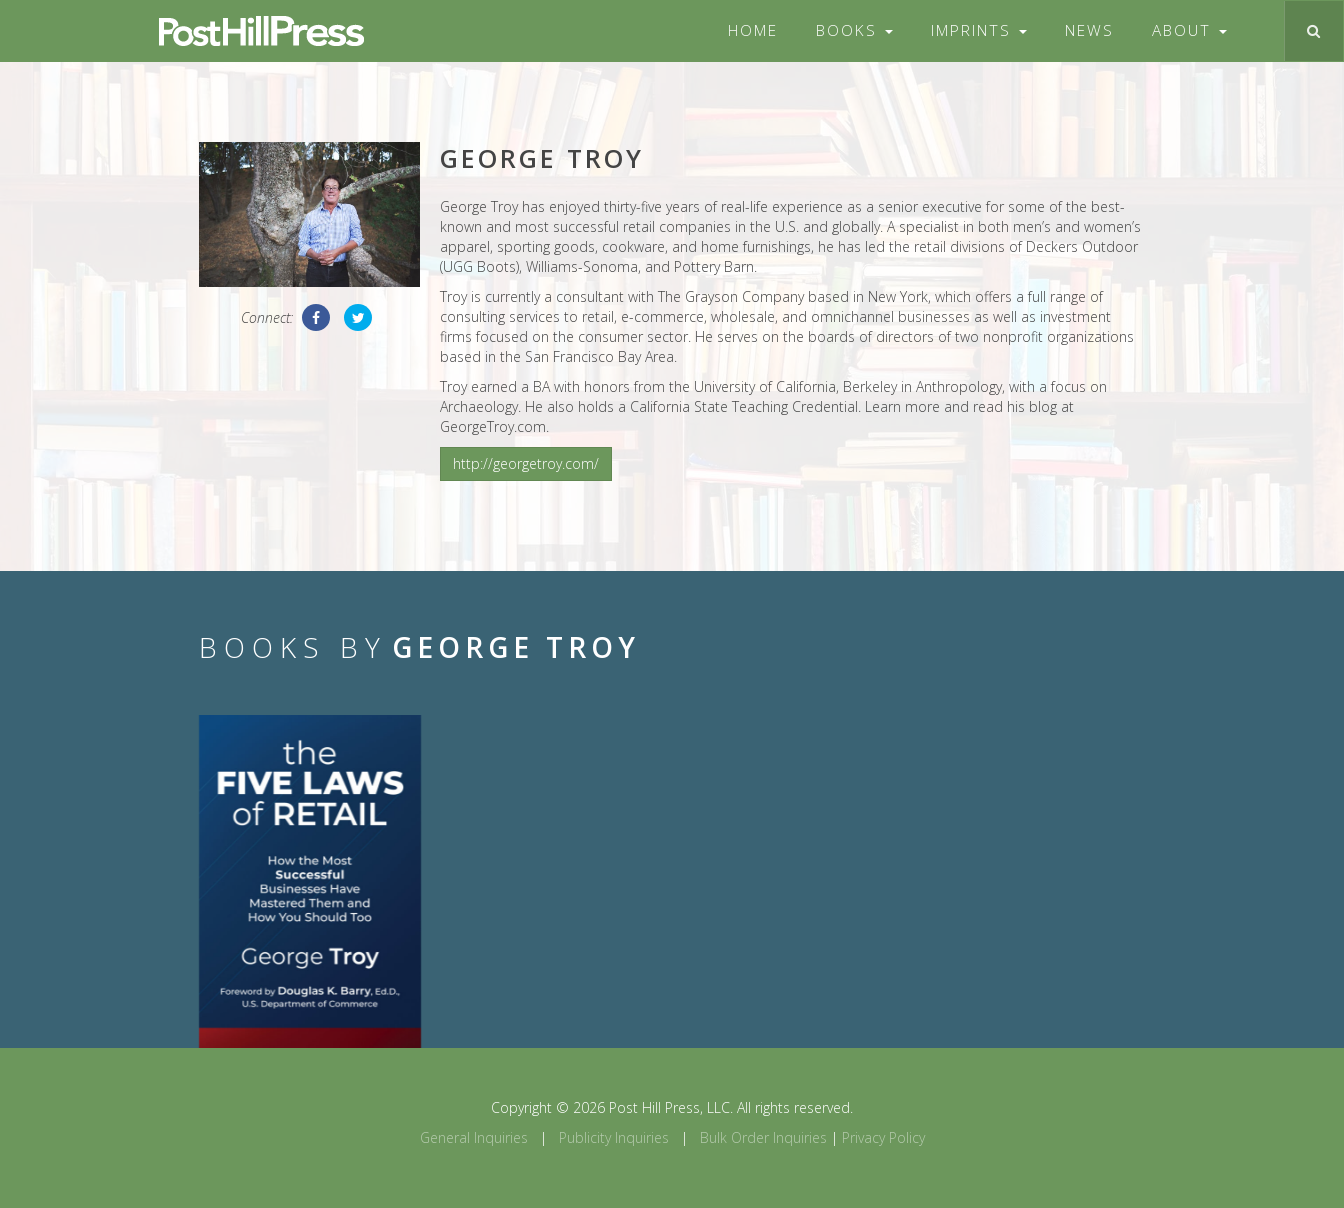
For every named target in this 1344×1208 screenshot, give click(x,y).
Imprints (979, 30)
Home (753, 30)
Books (854, 30)
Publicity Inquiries (614, 1137)
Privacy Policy (883, 1137)
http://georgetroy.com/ (526, 463)
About (1189, 30)
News (1089, 30)
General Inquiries (474, 1137)
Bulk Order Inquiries (763, 1137)
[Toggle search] (1313, 31)
